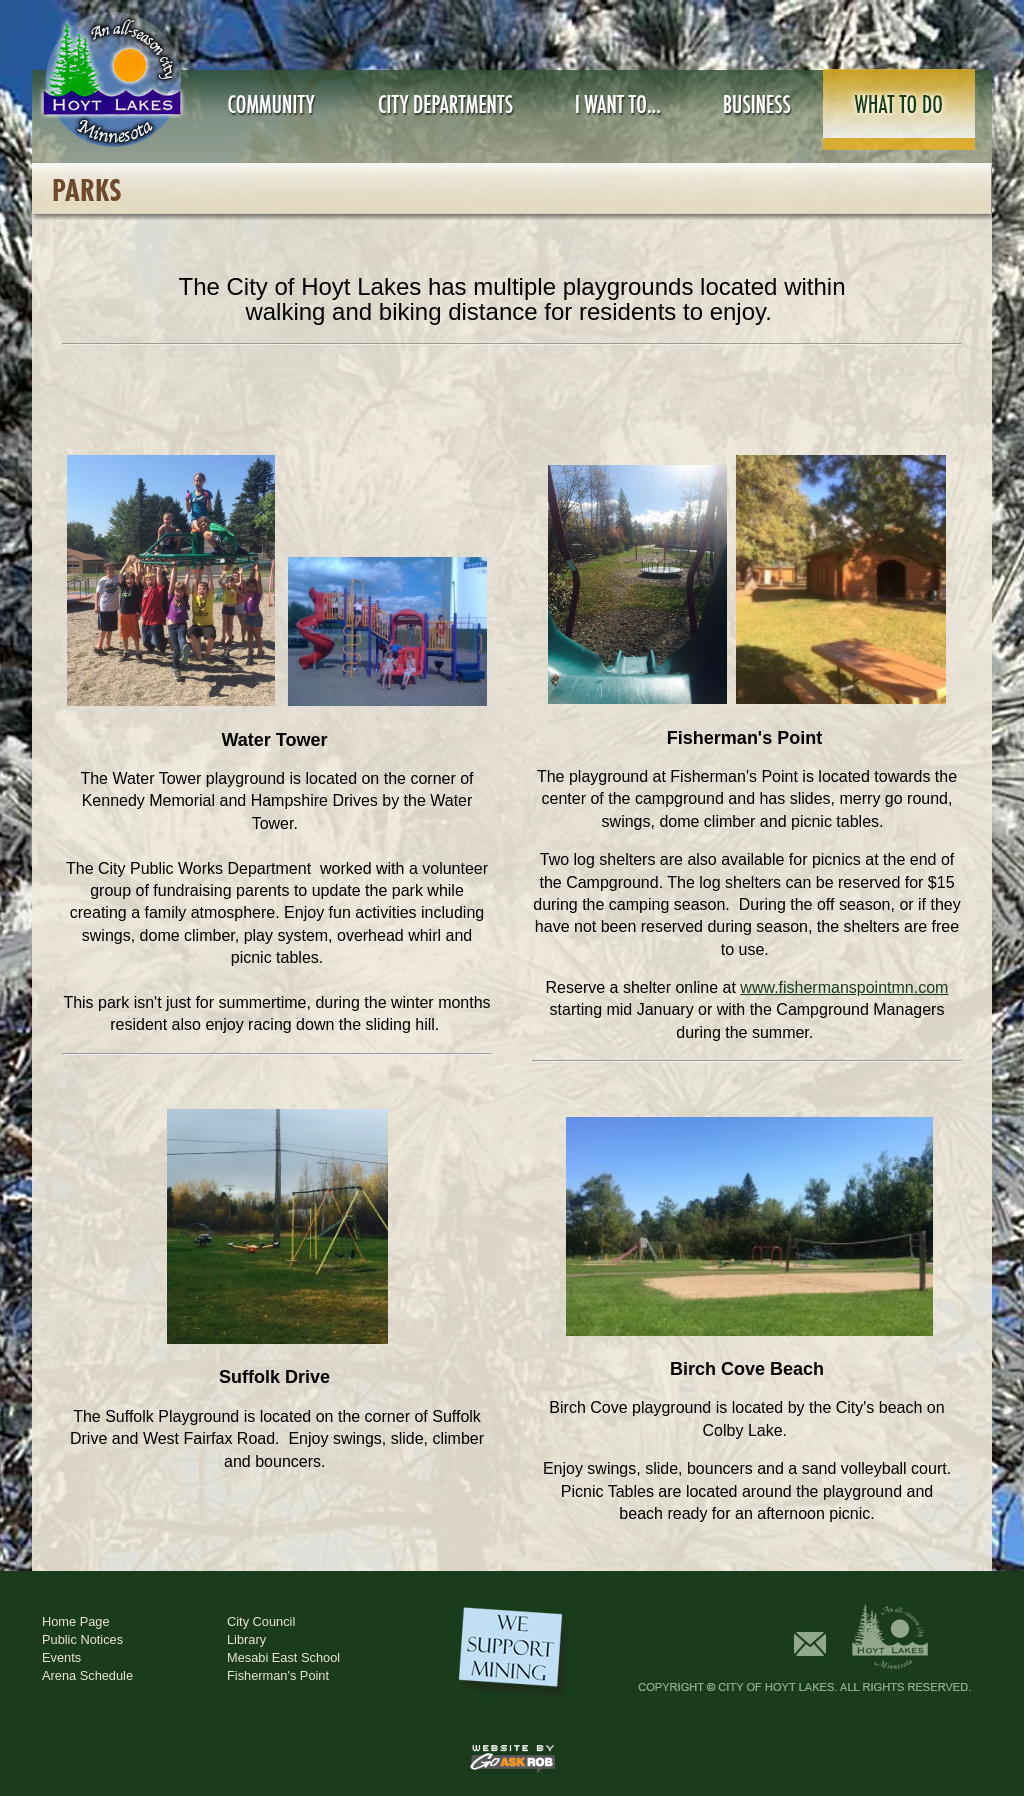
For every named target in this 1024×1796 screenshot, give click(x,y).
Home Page (76, 1621)
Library (246, 1639)
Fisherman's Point (278, 1675)
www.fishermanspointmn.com (844, 987)
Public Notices (82, 1639)
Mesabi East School (283, 1657)
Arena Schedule (87, 1675)
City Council (261, 1621)
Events (61, 1657)
